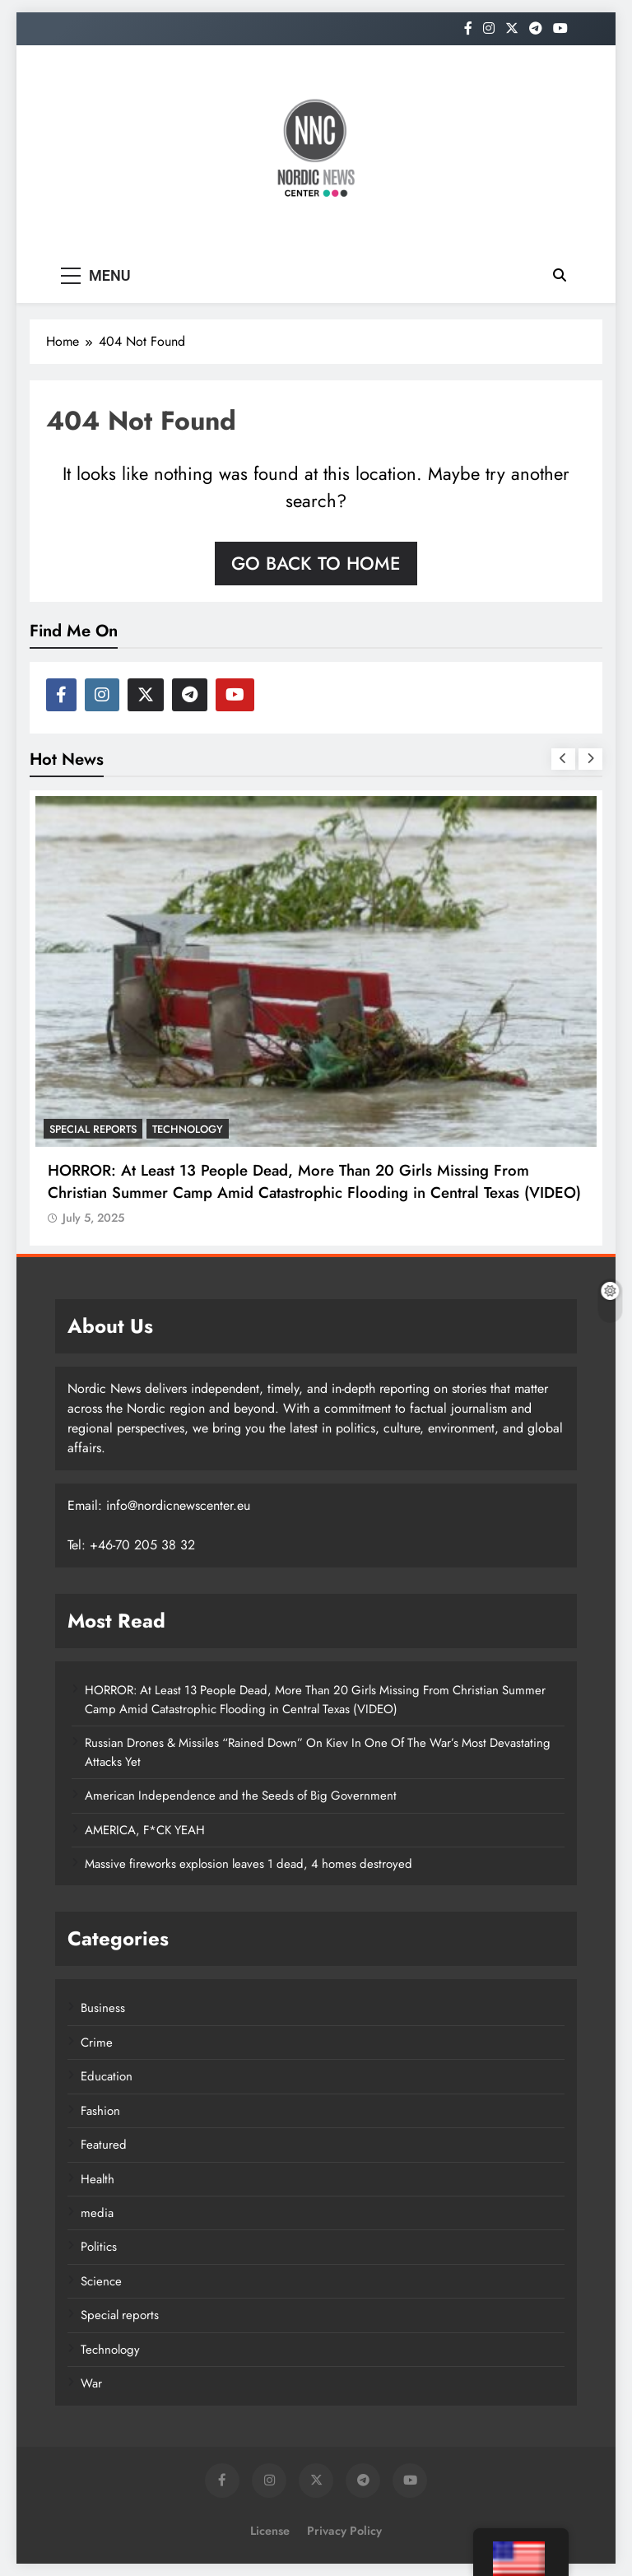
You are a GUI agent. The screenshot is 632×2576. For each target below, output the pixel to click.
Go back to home (316, 563)
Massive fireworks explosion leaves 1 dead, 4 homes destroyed (248, 1864)
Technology (187, 1129)
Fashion (100, 2111)
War (91, 2383)
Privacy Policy (344, 2530)
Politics (99, 2247)
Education (106, 2076)
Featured (104, 2145)
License (270, 2530)
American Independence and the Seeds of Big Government (241, 1795)
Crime (97, 2042)
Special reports (93, 1129)
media (97, 2213)
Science (101, 2281)
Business (103, 2008)
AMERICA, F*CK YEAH (145, 1830)
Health (97, 2179)
